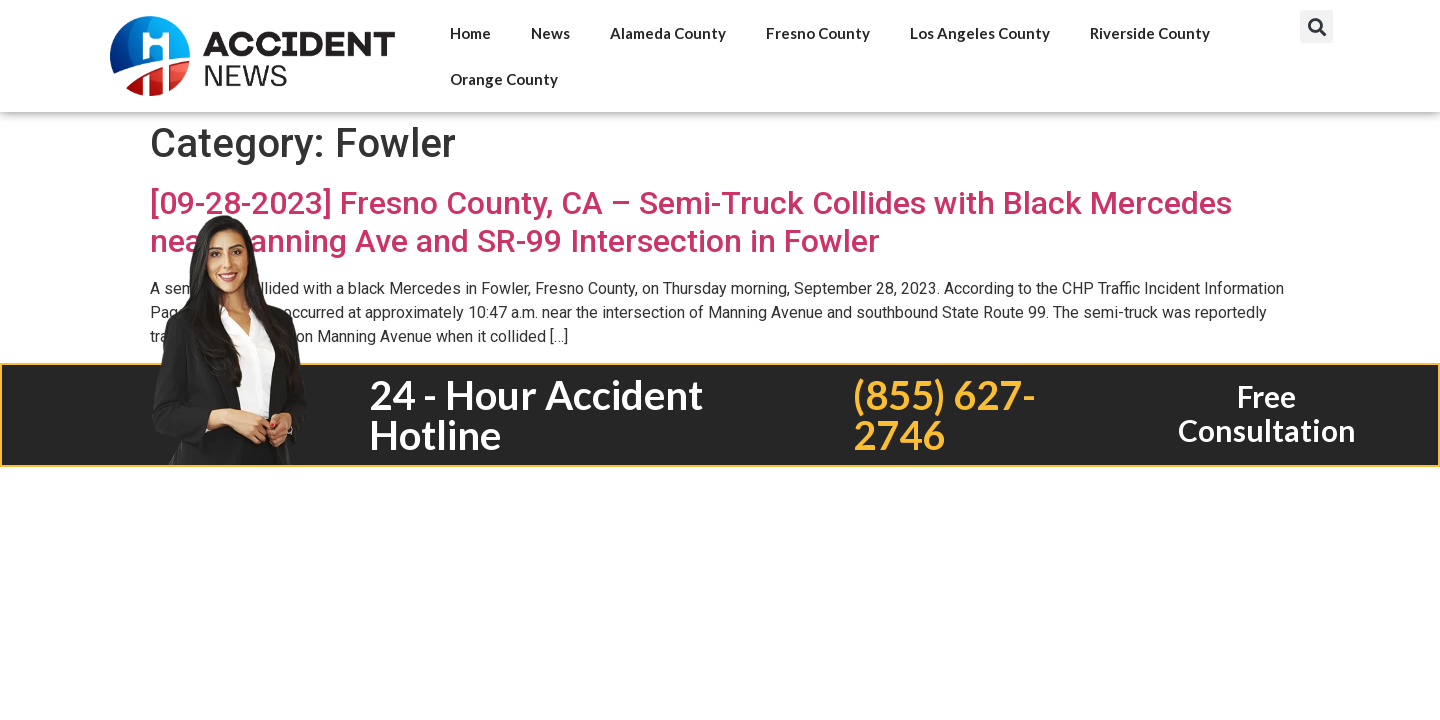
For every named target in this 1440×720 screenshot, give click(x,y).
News (550, 33)
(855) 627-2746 (944, 415)
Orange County (504, 79)
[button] (1316, 26)
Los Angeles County (980, 33)
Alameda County (668, 33)
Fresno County (818, 33)
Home (470, 33)
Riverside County (1150, 33)
